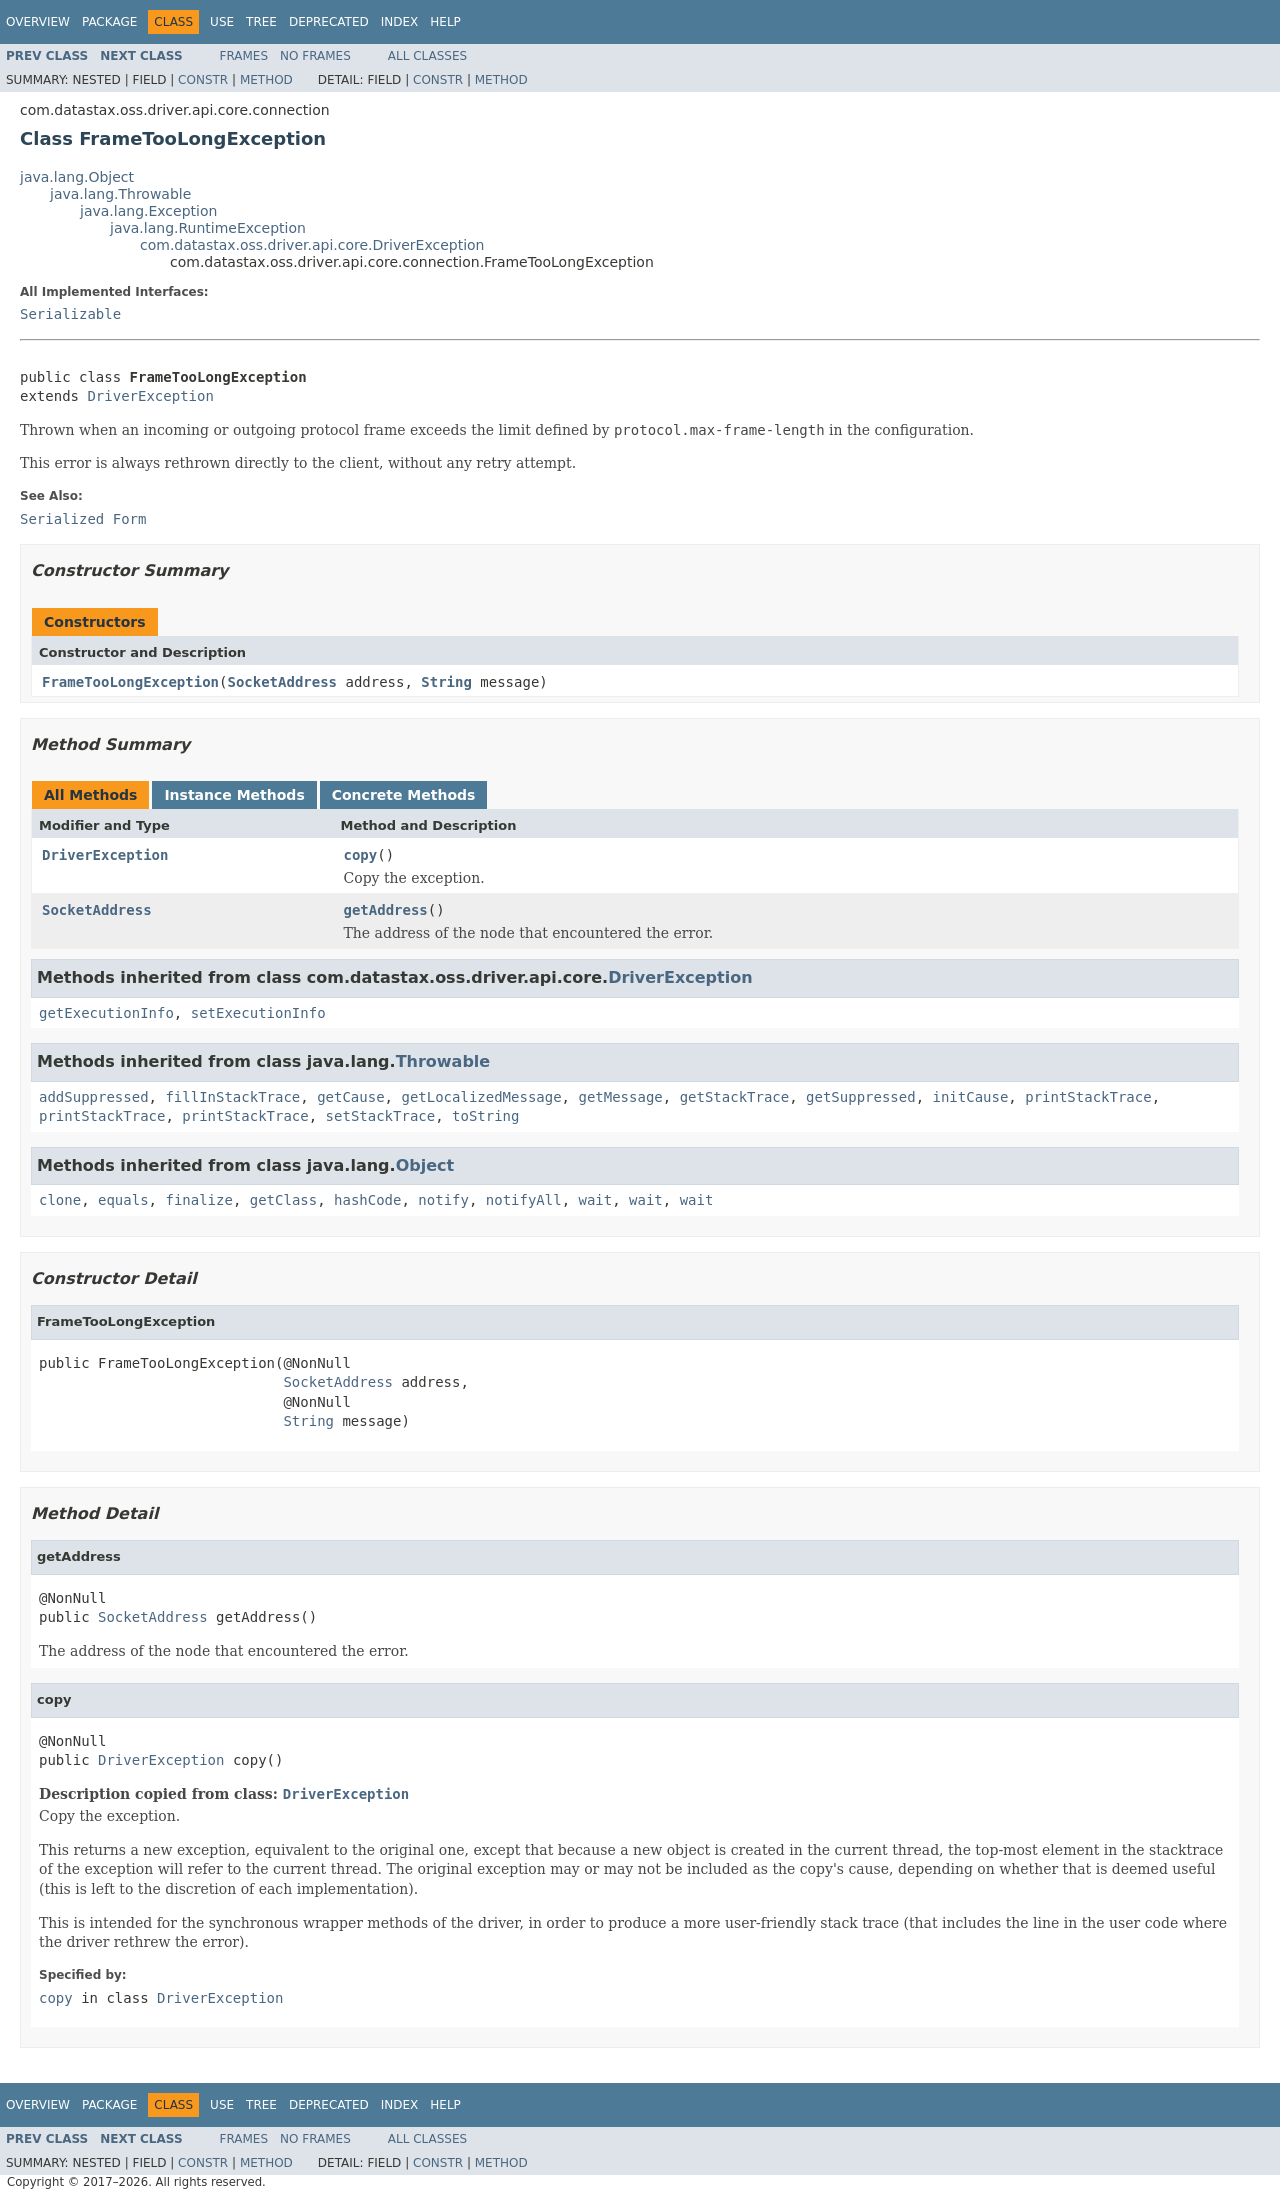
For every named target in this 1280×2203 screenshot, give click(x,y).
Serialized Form (83, 519)
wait (596, 1200)
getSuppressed (861, 1097)
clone (60, 1200)
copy (361, 855)
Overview (38, 22)
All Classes (427, 56)
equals (123, 1200)
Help (445, 22)
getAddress (386, 910)
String (446, 682)
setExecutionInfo (258, 1013)
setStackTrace (381, 1116)
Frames (244, 56)
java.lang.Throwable (120, 194)
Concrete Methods (404, 795)
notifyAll (524, 1200)
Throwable (443, 1061)
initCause (971, 1097)
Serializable (70, 314)
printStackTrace (1088, 1097)
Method (266, 80)
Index (400, 22)
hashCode (367, 1200)
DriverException (150, 396)
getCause (350, 1097)
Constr (203, 80)
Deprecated (329, 22)
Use (222, 22)
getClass (283, 1200)
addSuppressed (94, 1097)
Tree (261, 22)
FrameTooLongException (130, 682)
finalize (198, 1200)
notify (443, 1200)
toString (485, 1116)
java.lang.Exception (148, 211)
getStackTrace (735, 1097)
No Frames (315, 56)
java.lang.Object (77, 177)
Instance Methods (234, 795)
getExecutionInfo (106, 1013)
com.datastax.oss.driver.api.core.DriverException (312, 245)
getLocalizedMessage (481, 1097)
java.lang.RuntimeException (208, 228)
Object (425, 1165)
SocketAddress (282, 682)
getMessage (620, 1097)
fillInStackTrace (232, 1097)
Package (109, 22)
